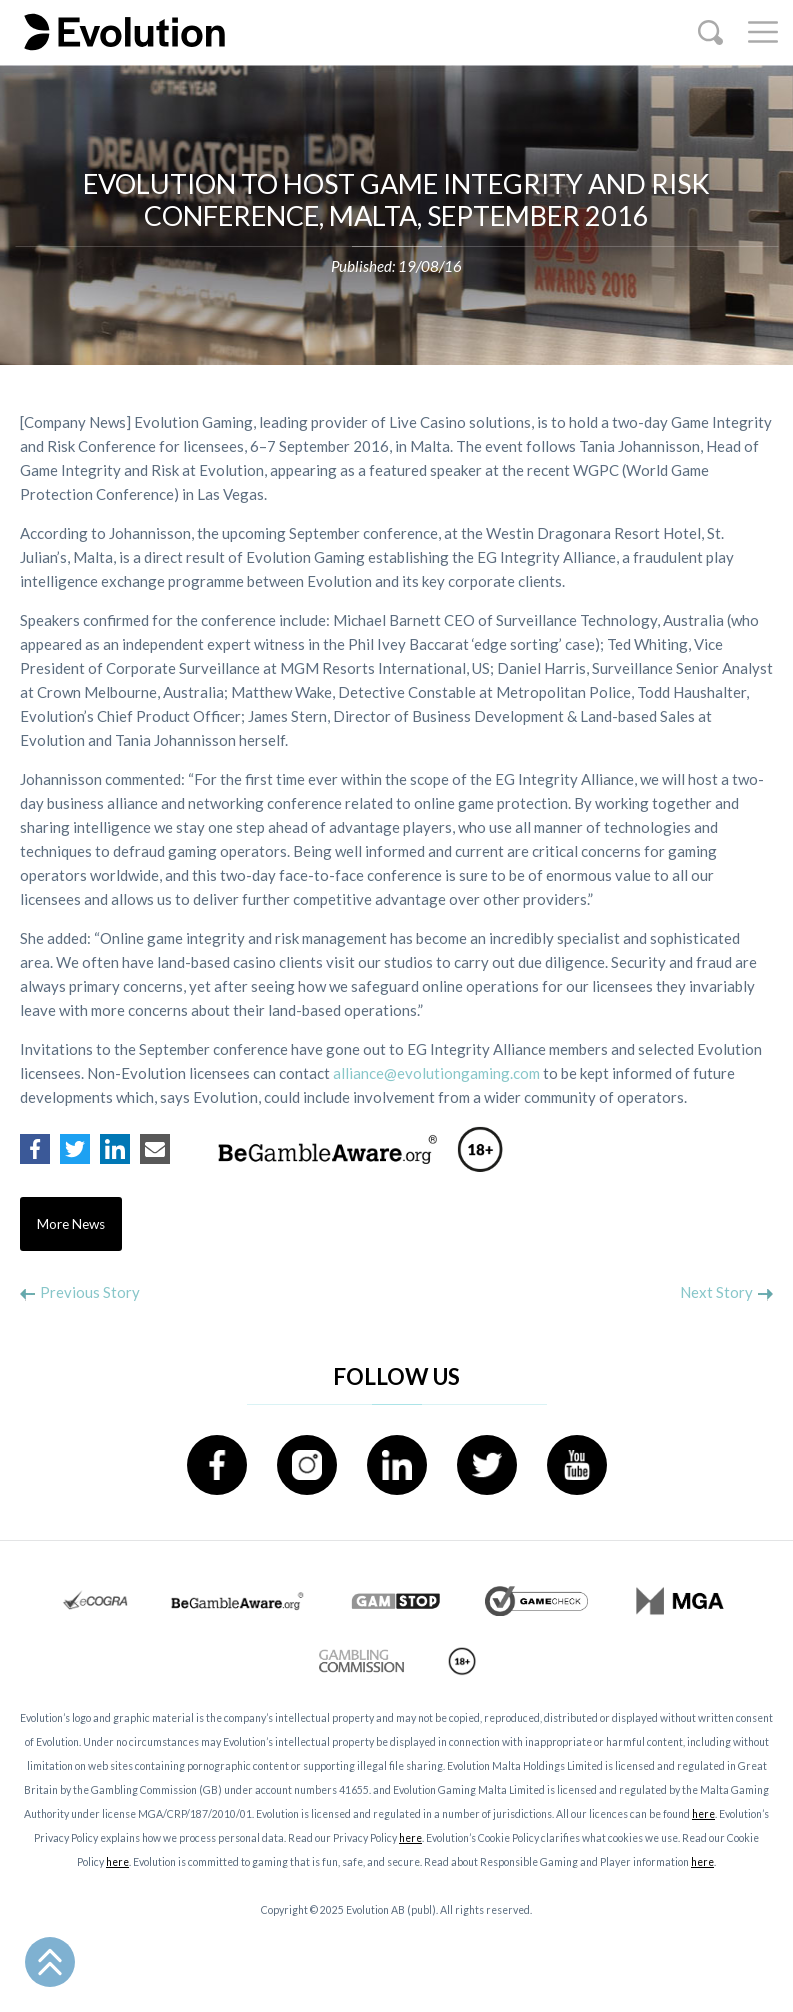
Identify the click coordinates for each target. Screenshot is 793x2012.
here (703, 1814)
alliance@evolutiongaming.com (436, 1073)
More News (71, 1224)
